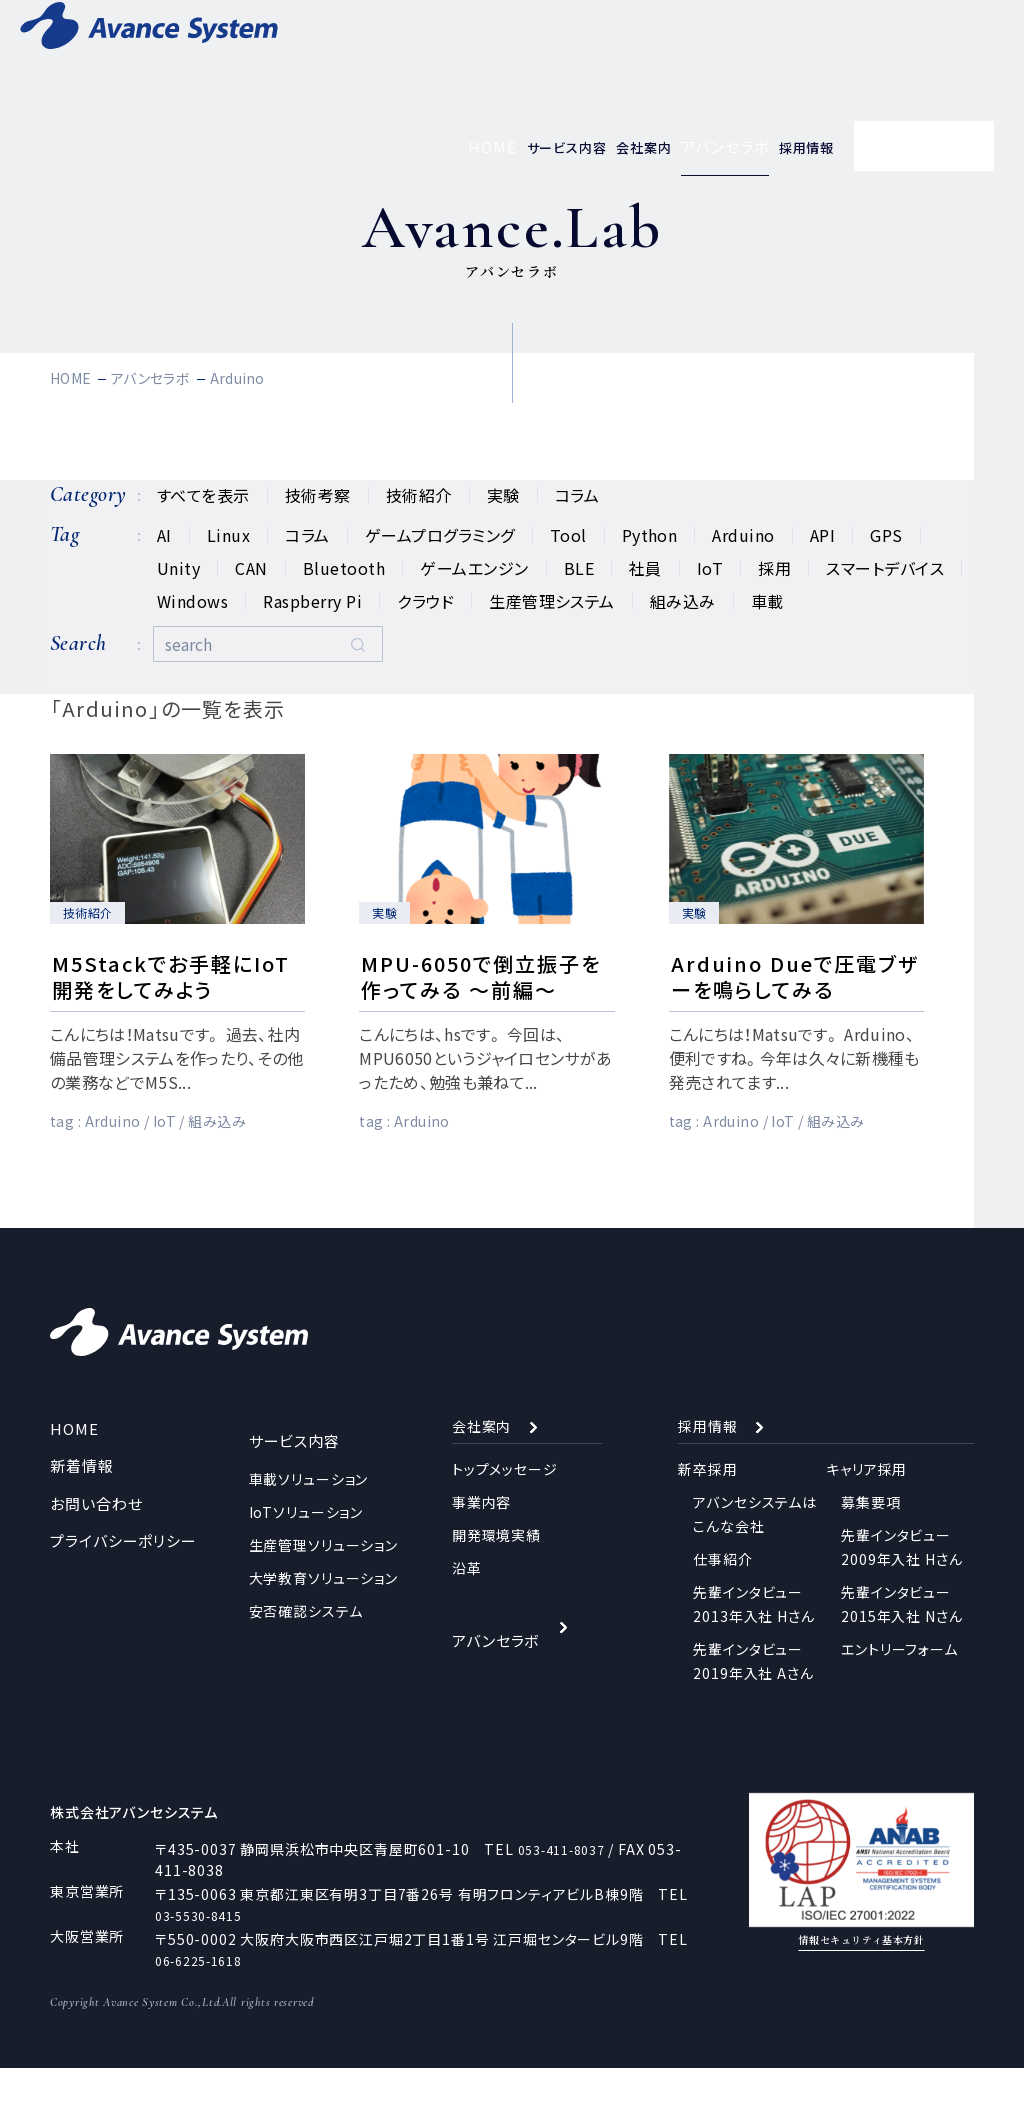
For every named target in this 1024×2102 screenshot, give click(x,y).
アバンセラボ (493, 1662)
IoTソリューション (306, 1538)
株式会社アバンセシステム (146, 1845)
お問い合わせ (93, 1539)
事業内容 (481, 1538)
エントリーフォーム (899, 1685)
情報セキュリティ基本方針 (861, 1979)
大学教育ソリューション (323, 1604)
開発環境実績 (496, 1571)
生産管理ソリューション (323, 1571)
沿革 (467, 1604)
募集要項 (870, 1538)
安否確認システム (306, 1637)
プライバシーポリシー (118, 1576)
